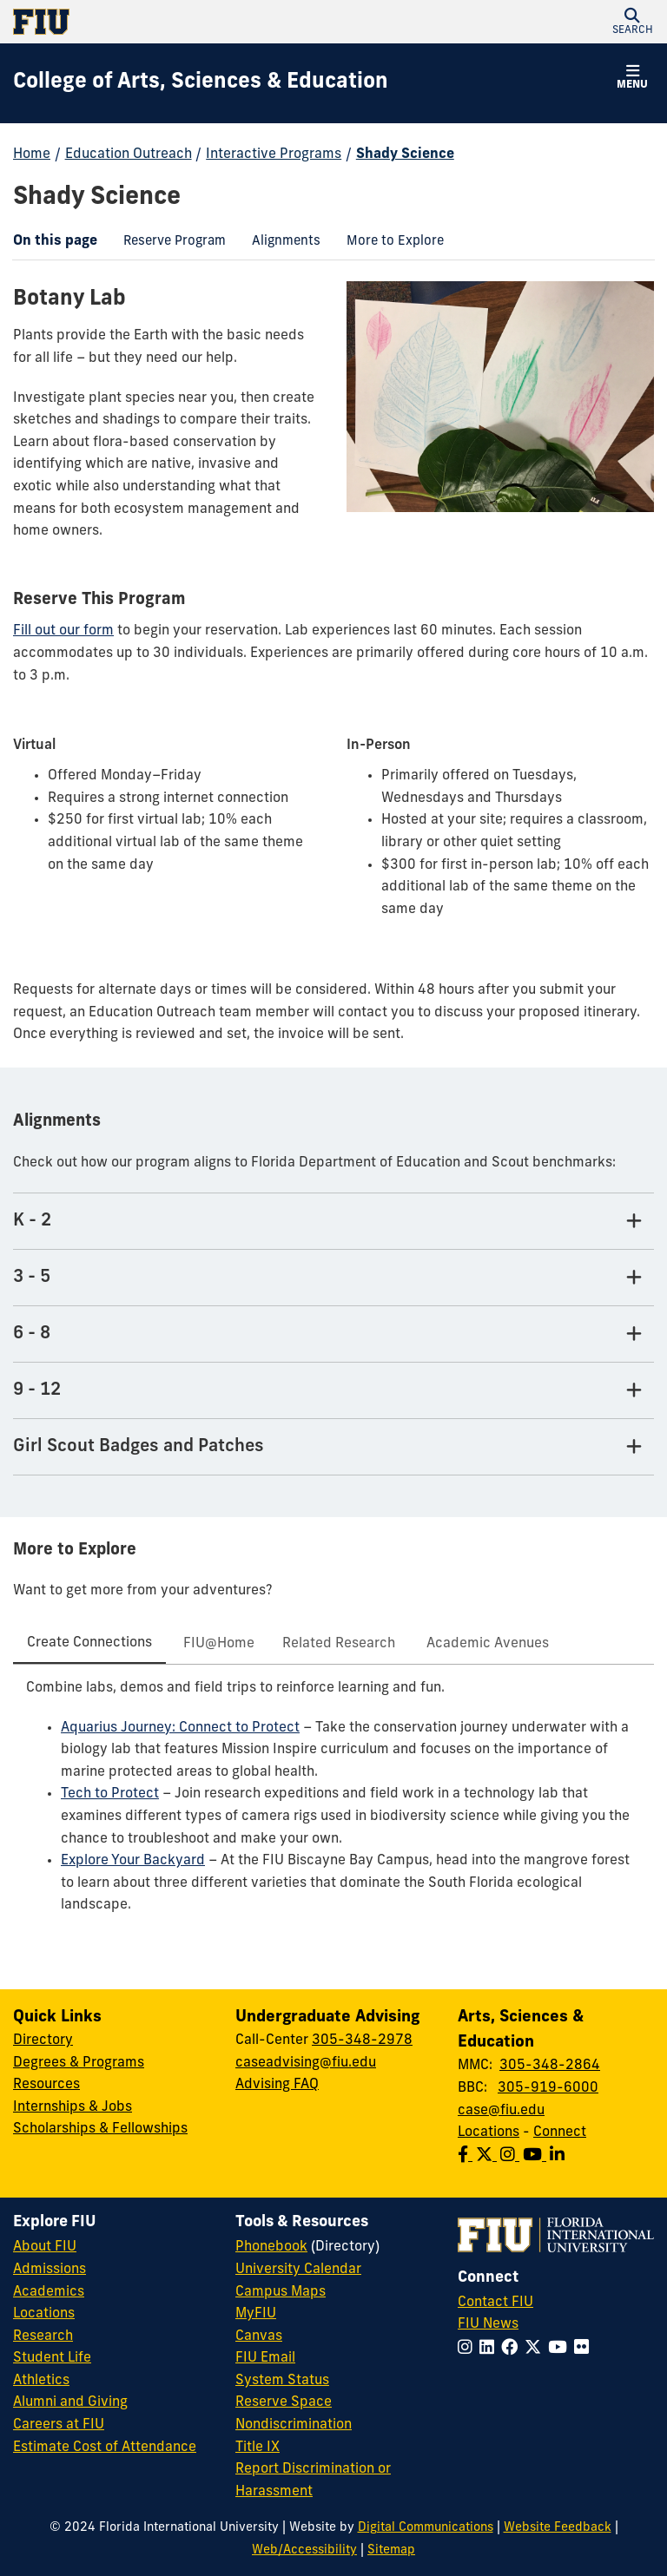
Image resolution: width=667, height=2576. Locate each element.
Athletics (41, 2381)
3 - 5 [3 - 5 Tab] (31, 1277)
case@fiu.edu (501, 2111)
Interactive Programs (273, 154)
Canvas (258, 2336)
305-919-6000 (548, 2088)
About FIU (44, 2247)
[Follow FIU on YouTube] (561, 2349)
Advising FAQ (277, 2085)
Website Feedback (557, 2527)
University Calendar (298, 2270)
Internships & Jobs (72, 2107)
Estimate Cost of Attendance (104, 2447)
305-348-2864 (549, 2066)
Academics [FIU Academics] (48, 2292)
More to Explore (389, 244)
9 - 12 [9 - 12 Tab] (37, 1390)
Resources (46, 2085)
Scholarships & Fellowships (100, 2129)
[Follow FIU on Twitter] (536, 2349)
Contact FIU (495, 2303)
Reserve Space (283, 2402)
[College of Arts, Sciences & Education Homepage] (200, 83)
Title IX (257, 2447)
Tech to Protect (110, 1794)
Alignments (279, 244)
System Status (282, 2381)
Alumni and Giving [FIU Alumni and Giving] (70, 2402)
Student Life (52, 2358)
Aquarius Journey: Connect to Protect (180, 1728)
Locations (488, 2132)
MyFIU (255, 2314)
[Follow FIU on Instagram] (468, 2349)
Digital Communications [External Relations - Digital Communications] (425, 2527)
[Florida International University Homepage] (173, 21)
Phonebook (271, 2247)
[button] (632, 22)
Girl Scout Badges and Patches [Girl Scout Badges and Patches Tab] (138, 1447)
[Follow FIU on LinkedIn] (490, 2349)
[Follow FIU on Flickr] (585, 2349)
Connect (559, 2132)
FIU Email (265, 2358)
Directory (43, 2040)
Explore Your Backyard (133, 1861)
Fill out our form (63, 631)
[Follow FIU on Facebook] (513, 2349)
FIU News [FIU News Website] (488, 2324)
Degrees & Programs (78, 2063)
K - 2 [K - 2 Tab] (32, 1221)
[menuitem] (174, 242)
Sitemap (391, 2550)
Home (31, 154)
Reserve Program (168, 244)
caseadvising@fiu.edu (305, 2063)
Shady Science (405, 154)
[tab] (89, 1645)
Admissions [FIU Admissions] (49, 2270)
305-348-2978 (362, 2040)
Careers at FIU (58, 2425)
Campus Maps (280, 2292)
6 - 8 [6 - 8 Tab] (31, 1334)
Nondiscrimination (293, 2425)
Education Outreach (128, 154)
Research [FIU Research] (43, 2336)
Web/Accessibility (304, 2550)
